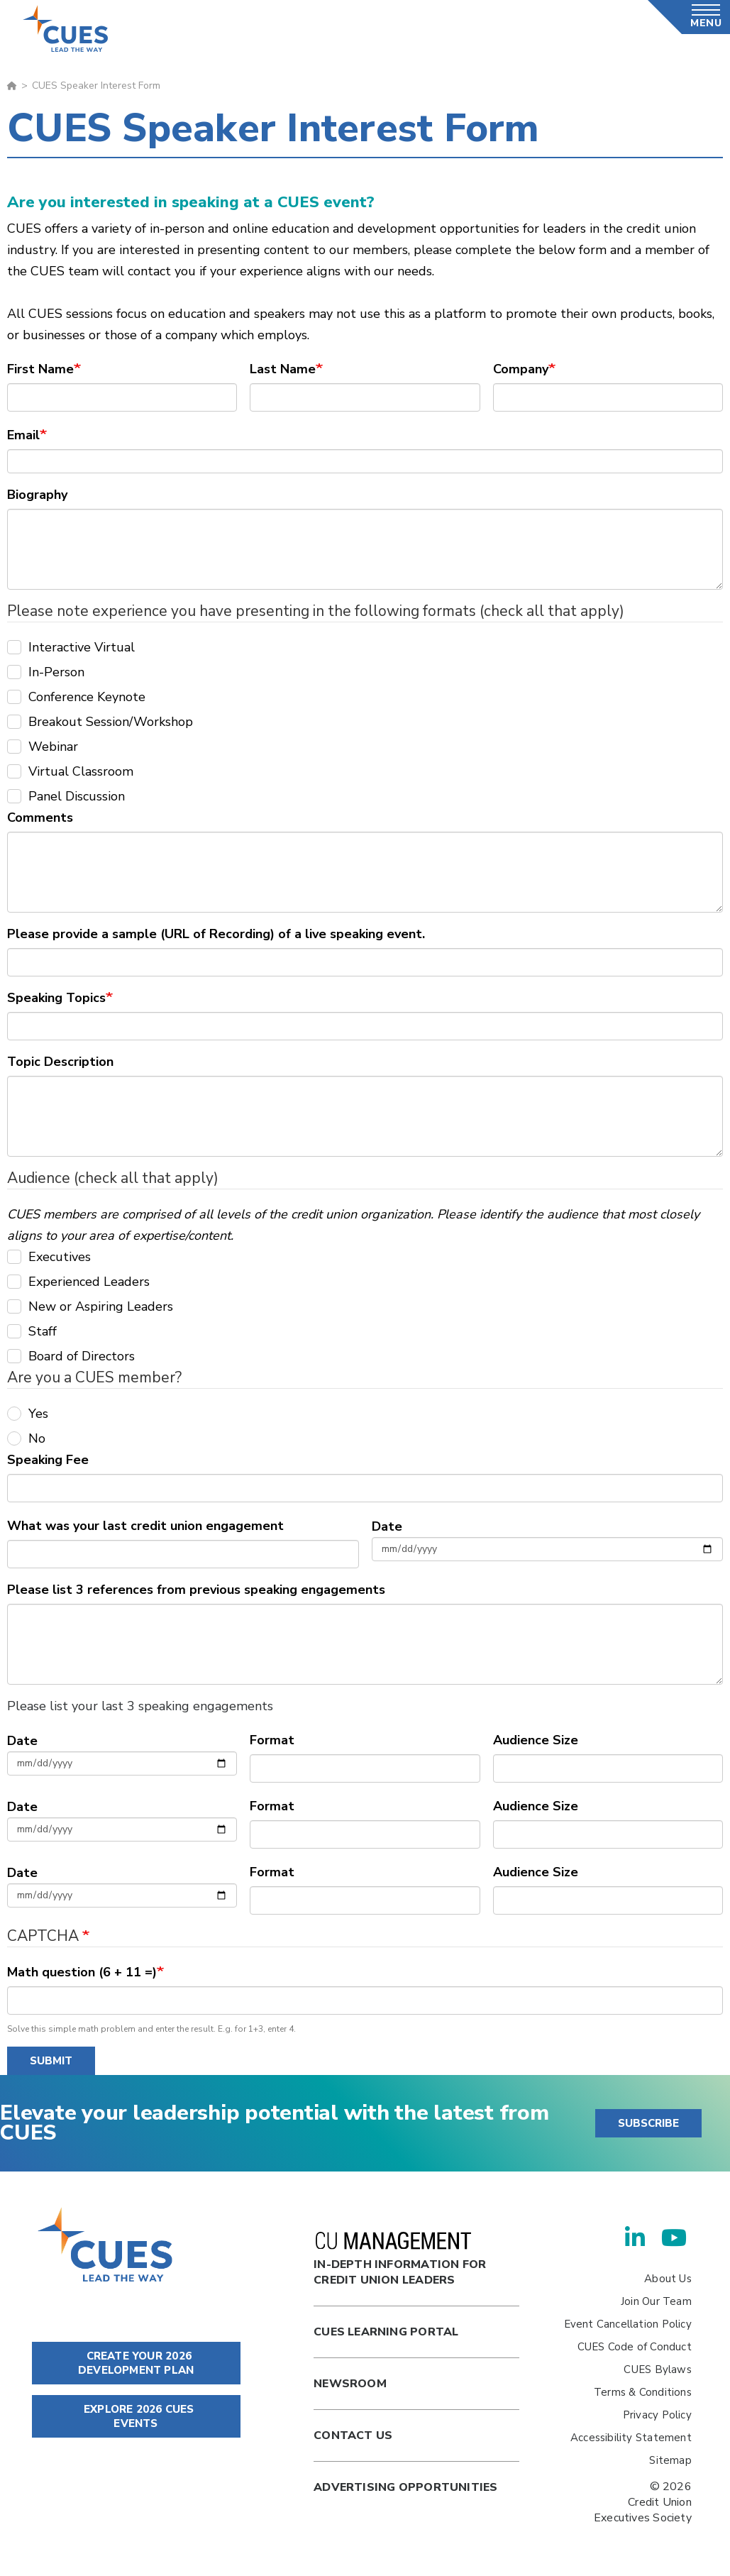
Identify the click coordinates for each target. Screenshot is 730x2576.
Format (272, 1740)
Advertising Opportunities (405, 2487)
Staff (32, 1331)
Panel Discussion (66, 796)
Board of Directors (71, 1356)
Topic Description (60, 1061)
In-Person (45, 672)
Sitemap (670, 2460)
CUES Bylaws (657, 2369)
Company (520, 369)
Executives (49, 1256)
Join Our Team (656, 2301)
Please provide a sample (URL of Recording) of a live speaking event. (216, 933)
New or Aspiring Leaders (90, 1306)
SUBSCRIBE (648, 2123)
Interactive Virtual (71, 647)
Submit (51, 2061)
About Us (668, 2279)
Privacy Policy (657, 2415)
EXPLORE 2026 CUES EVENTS (136, 2416)
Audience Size (535, 1740)
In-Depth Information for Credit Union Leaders (400, 2260)
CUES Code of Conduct (634, 2347)
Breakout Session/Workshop (100, 721)
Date (387, 1526)
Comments (40, 817)
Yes (27, 1413)
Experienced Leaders (78, 1281)
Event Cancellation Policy (628, 2324)
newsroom (350, 2383)
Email (23, 435)
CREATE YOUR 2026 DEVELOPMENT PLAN (136, 2363)
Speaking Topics (56, 997)
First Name (40, 369)
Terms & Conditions (643, 2392)
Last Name (283, 369)
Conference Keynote (76, 696)
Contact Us (353, 2435)
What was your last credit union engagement (145, 1525)
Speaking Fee (48, 1459)
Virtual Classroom (70, 771)
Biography (37, 494)
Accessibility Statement (631, 2438)
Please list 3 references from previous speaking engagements (196, 1589)
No (26, 1438)
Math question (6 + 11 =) (82, 1972)
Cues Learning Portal (386, 2332)
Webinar (42, 746)
